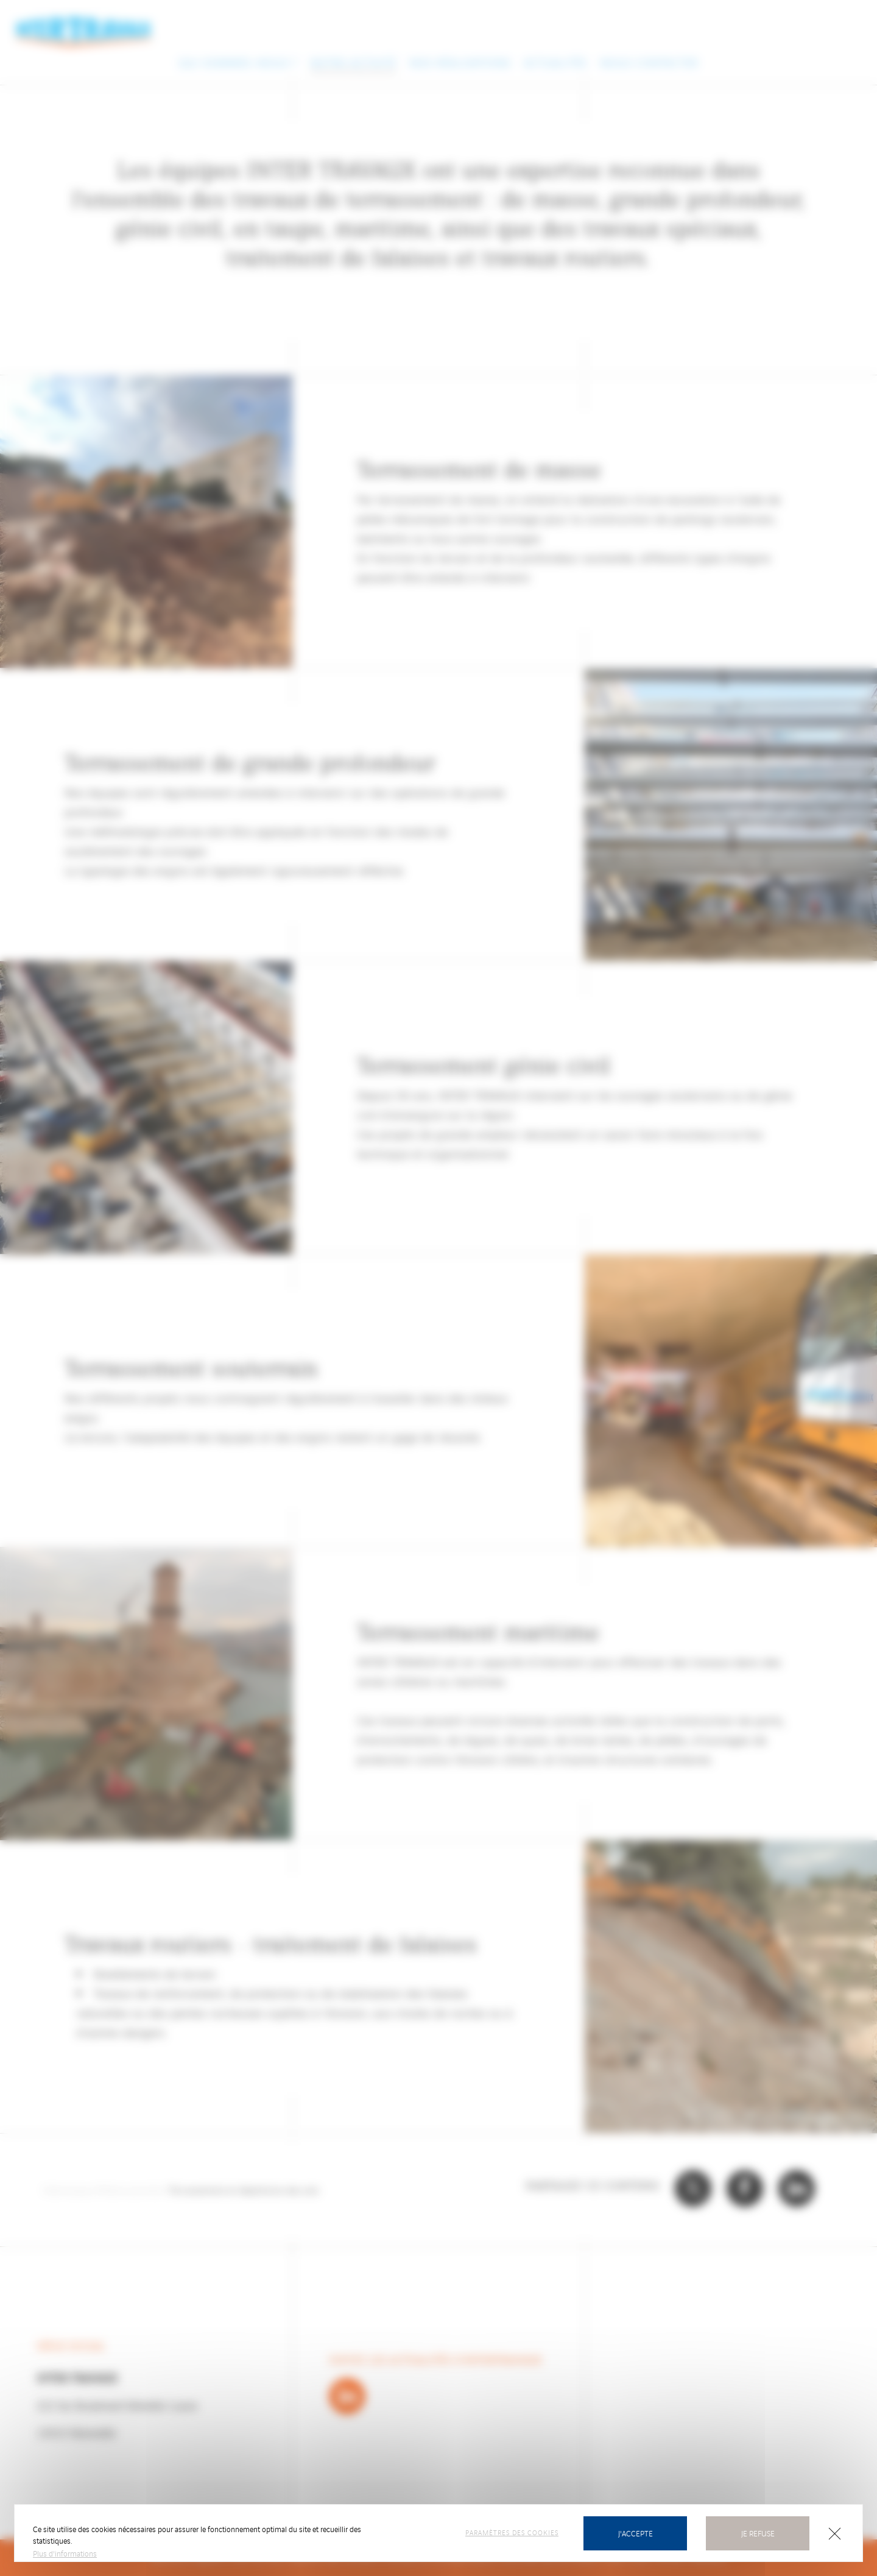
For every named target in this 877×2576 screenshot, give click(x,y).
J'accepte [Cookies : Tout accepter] (635, 2533)
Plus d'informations (65, 2553)
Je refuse (758, 2533)
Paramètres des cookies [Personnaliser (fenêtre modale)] (511, 2532)
